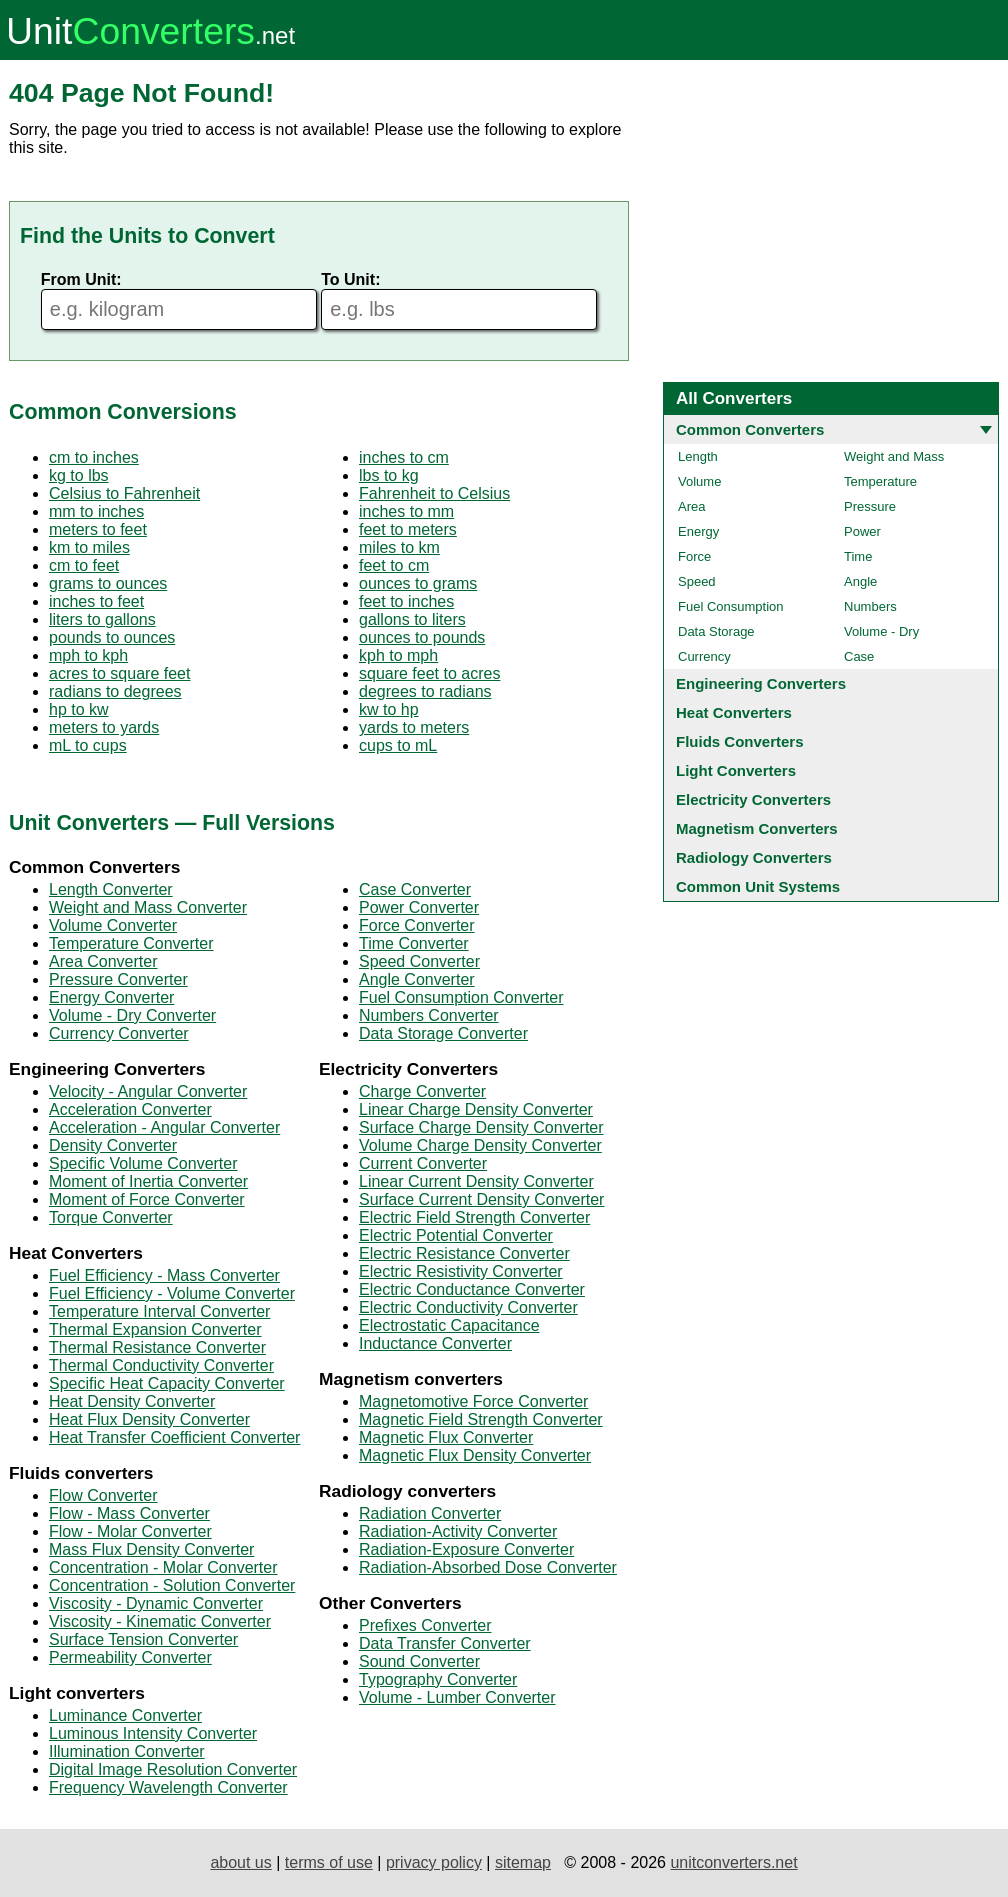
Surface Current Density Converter (481, 1199)
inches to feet (96, 601)
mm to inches (96, 511)
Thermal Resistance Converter (157, 1347)
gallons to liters (412, 619)
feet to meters (408, 529)
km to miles (89, 547)
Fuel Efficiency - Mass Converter (164, 1275)
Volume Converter (113, 925)
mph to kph (88, 655)
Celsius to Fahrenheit (124, 493)
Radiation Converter (430, 1513)
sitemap (523, 1862)
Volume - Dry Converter (132, 1015)
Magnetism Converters (757, 828)
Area (691, 506)
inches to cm (404, 457)
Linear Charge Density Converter (476, 1109)
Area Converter (103, 961)
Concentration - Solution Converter (172, 1585)
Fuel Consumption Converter (461, 997)
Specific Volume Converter (143, 1163)
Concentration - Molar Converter (163, 1567)
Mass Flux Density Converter (151, 1549)
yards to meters (414, 727)
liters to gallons (102, 619)
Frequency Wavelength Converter (168, 1787)
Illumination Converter (127, 1751)
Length (698, 456)
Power (862, 531)
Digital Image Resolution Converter (173, 1769)
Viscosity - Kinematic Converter (160, 1621)
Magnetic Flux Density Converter (475, 1455)
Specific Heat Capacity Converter (167, 1383)
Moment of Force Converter (147, 1199)
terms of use (329, 1862)
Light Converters (736, 770)
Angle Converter (417, 979)
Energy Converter (111, 997)
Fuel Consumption (731, 606)
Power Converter (419, 907)
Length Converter (111, 889)
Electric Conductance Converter (472, 1289)
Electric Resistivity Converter (461, 1271)
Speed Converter (419, 961)
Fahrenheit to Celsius (434, 493)
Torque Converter (111, 1217)
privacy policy (434, 1862)
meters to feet (98, 529)
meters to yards (104, 727)
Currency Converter (119, 1033)
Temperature (880, 481)
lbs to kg (389, 475)
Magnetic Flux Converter (446, 1437)
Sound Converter (419, 1661)
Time (858, 556)
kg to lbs (79, 475)
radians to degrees (115, 691)
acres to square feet (119, 673)
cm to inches (94, 457)
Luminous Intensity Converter (153, 1733)
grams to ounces (108, 583)
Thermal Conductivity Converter (161, 1365)
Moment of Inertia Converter (148, 1181)
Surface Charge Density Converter (481, 1127)
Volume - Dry (881, 631)
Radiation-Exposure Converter (466, 1549)
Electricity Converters (753, 799)
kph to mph (398, 655)
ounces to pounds (422, 637)
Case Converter (415, 889)
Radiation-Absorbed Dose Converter (488, 1567)
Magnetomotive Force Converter (473, 1401)
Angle (860, 581)
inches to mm (406, 511)
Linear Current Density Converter (476, 1181)
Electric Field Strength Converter (474, 1217)
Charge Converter (422, 1091)
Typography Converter (438, 1679)
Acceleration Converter (130, 1109)
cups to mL (398, 745)
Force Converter (417, 925)
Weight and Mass (894, 456)
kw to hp (389, 709)
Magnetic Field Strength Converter (481, 1419)
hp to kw (79, 709)
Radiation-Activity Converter (458, 1531)
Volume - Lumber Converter (457, 1697)
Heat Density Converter (132, 1401)
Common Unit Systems (758, 886)
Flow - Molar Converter (130, 1531)
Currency (704, 656)
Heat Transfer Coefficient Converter (174, 1437)
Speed (697, 581)
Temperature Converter (131, 943)
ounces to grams (418, 583)
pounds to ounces (112, 637)
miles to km (399, 547)
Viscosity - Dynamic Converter (156, 1603)
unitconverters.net (733, 1862)
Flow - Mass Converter (129, 1513)
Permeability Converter (130, 1657)
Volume (699, 481)
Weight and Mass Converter (148, 907)
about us (240, 1862)
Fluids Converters (740, 741)
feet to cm (394, 565)
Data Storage (716, 631)
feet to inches (406, 601)
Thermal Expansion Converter (155, 1329)
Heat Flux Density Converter (149, 1419)
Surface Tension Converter (143, 1639)
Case (859, 656)
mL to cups (88, 745)
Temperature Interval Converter (159, 1311)
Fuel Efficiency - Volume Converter (172, 1293)
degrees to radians (425, 691)
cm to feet (84, 565)
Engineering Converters (761, 683)
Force (694, 556)
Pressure (870, 506)
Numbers (870, 606)
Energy (698, 531)
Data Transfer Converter (445, 1643)
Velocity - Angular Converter (148, 1091)
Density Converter (113, 1145)
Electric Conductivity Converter (468, 1307)
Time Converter (414, 943)
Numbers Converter (429, 1015)
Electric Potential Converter (456, 1235)
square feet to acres (429, 673)
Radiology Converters (754, 857)
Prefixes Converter (425, 1625)
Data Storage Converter (443, 1033)
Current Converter (423, 1163)
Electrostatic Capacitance (449, 1325)
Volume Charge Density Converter (480, 1145)
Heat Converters (734, 712)
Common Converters (750, 429)
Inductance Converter (435, 1343)
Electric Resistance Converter (464, 1253)
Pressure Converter (118, 979)
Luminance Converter (125, 1715)
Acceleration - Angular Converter (164, 1127)
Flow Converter (103, 1495)
